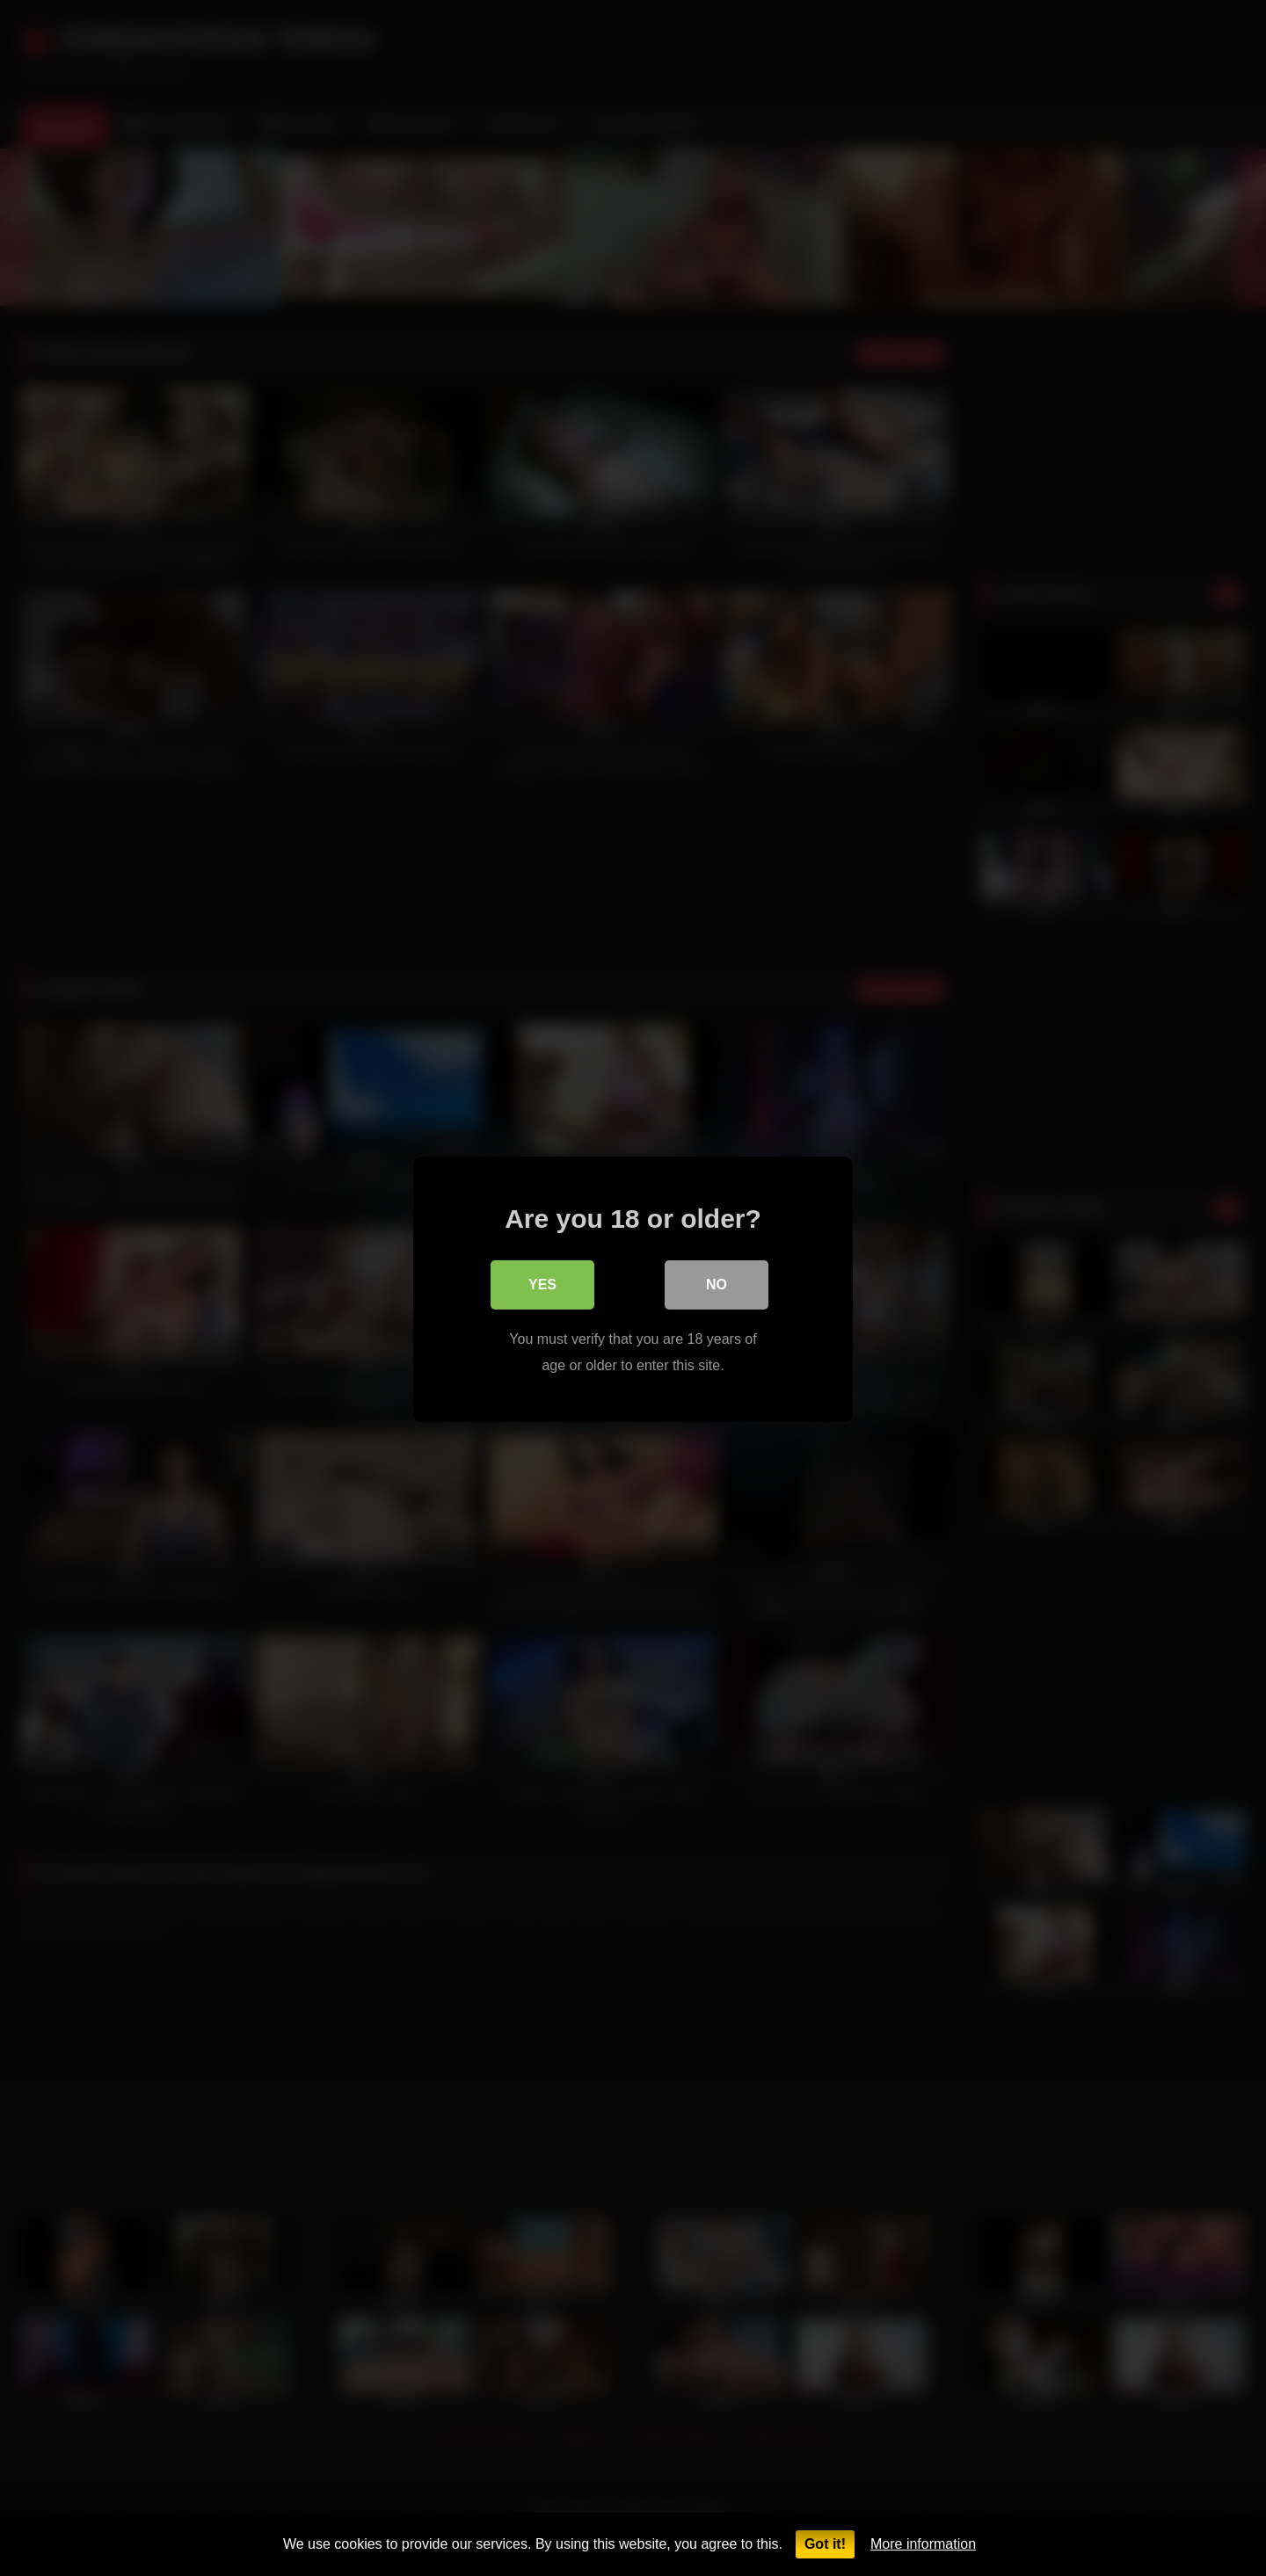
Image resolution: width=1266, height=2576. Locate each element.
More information (923, 2543)
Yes (542, 1283)
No (716, 1283)
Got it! (825, 2543)
